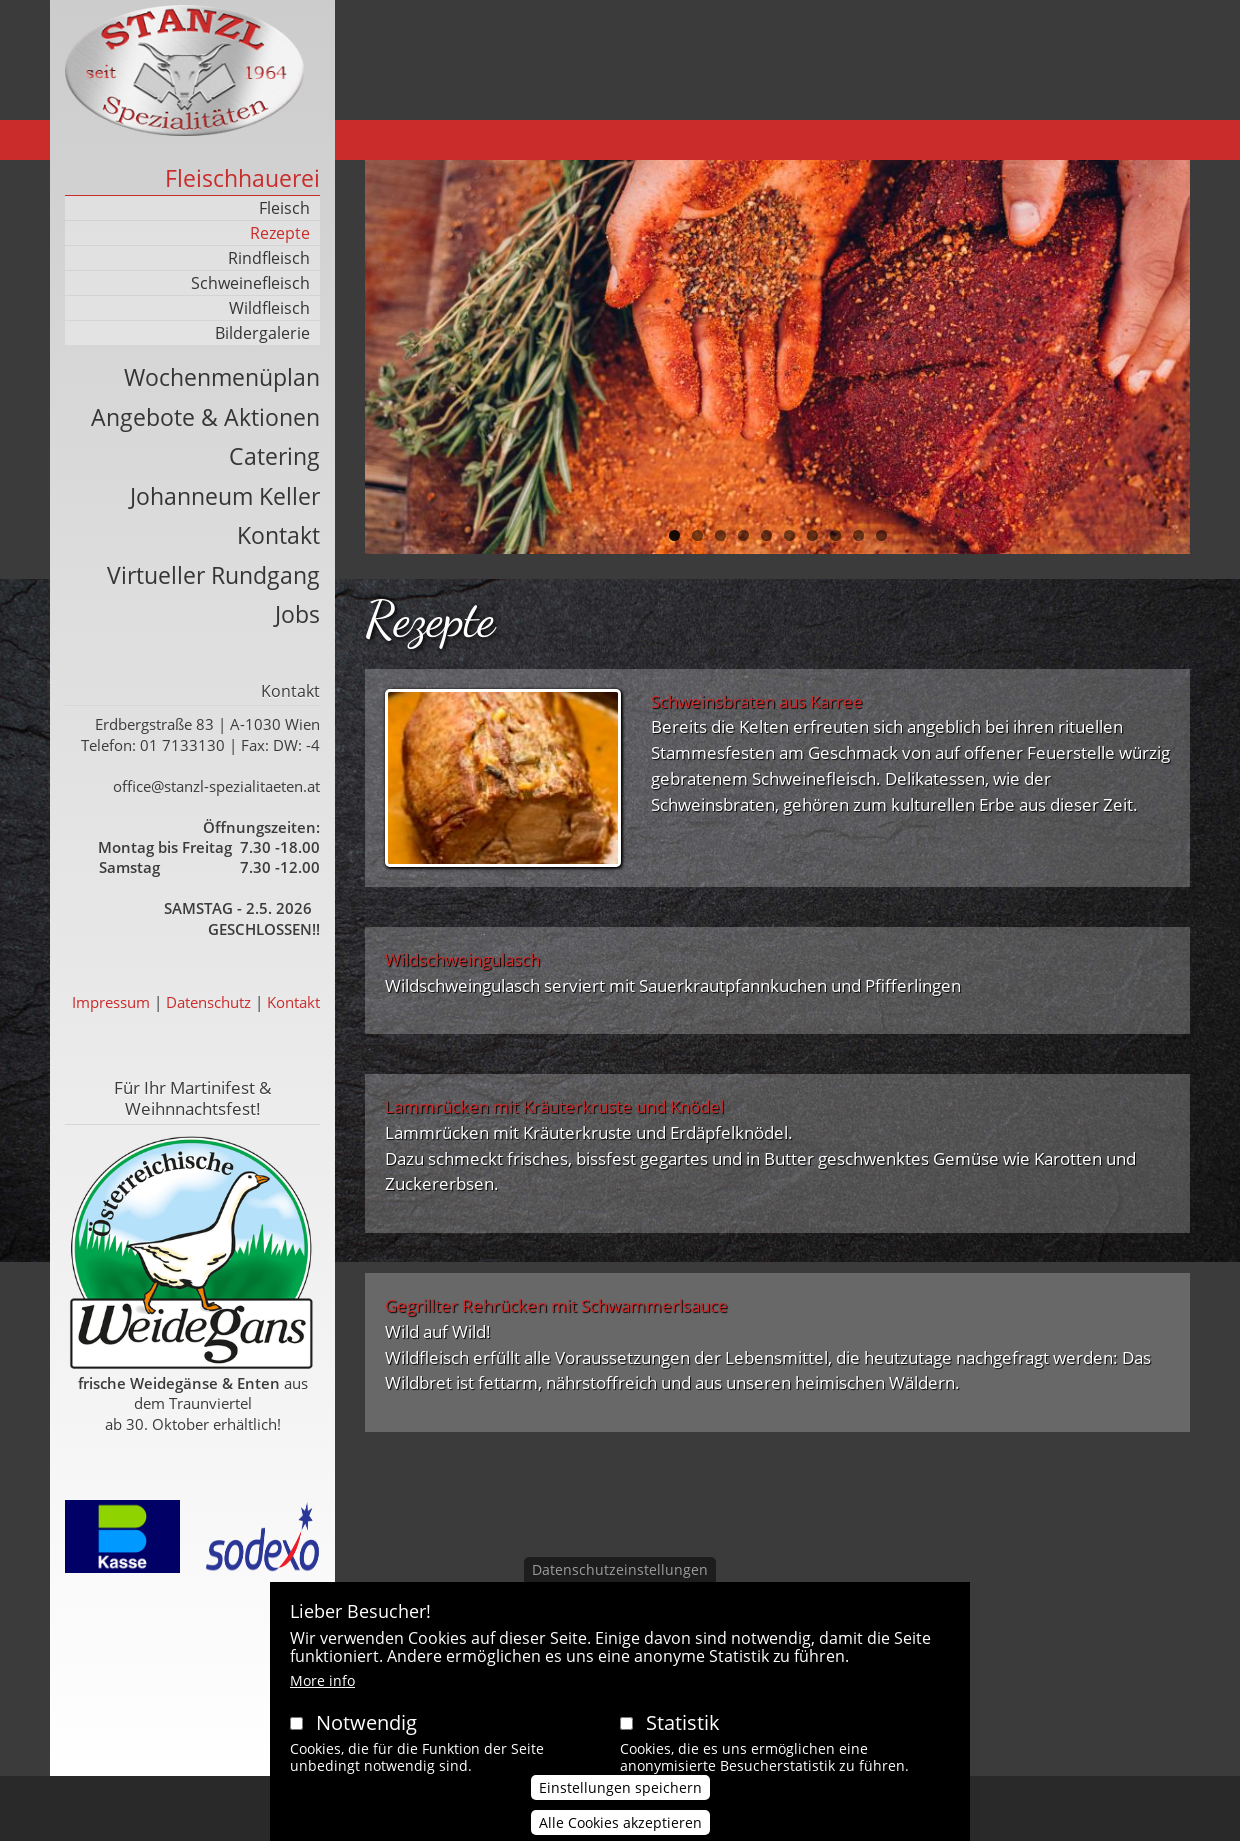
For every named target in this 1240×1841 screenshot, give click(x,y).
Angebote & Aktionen (205, 417)
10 (881, 535)
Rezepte (280, 233)
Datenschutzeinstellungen (620, 1584)
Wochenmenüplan (222, 377)
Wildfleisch (269, 308)
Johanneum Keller (225, 496)
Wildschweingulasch (462, 959)
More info (322, 1696)
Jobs (297, 614)
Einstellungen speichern (620, 1802)
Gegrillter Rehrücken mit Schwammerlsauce (556, 1305)
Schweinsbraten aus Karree (757, 701)
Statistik (683, 1738)
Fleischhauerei (242, 178)
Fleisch (284, 208)
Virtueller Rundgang (213, 575)
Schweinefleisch (250, 283)
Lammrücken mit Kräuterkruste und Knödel (554, 1106)
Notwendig (366, 1738)
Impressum (111, 1002)
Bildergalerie (262, 333)
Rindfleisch (269, 258)
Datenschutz (208, 1002)
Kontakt (278, 535)
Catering (274, 456)
